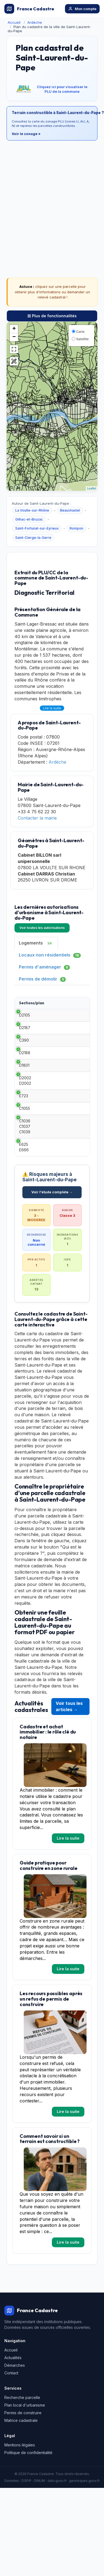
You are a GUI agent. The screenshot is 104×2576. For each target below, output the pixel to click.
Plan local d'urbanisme (24, 2443)
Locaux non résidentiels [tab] (50, 955)
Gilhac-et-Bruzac (29, 519)
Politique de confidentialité (28, 2490)
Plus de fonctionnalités (52, 315)
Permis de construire (22, 2451)
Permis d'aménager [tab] (44, 967)
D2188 (24, 1071)
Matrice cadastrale (21, 2458)
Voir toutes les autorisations (42, 928)
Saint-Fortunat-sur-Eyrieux (37, 528)
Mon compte (82, 9)
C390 (24, 1053)
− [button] (14, 337)
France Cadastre (29, 9)
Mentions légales (19, 2483)
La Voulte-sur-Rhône (32, 510)
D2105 (24, 1017)
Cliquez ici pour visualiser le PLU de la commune (62, 89)
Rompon (76, 528)
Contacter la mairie (37, 818)
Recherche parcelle (22, 2435)
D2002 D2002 (25, 1108)
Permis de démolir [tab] (42, 979)
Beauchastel (70, 510)
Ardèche (34, 22)
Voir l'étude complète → (52, 1230)
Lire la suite (52, 708)
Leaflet (91, 488)
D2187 (24, 1035)
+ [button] (14, 329)
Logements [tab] (36, 943)
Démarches (14, 2403)
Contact (11, 2411)
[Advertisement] (51, 197)
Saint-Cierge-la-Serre (33, 538)
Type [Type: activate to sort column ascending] (57, 1003)
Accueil (14, 22)
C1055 (24, 1143)
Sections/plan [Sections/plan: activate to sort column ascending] (31, 1003)
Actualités (13, 2395)
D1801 (24, 1089)
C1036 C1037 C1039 (24, 1164)
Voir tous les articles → (69, 1744)
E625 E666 (24, 1185)
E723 (23, 1125)
